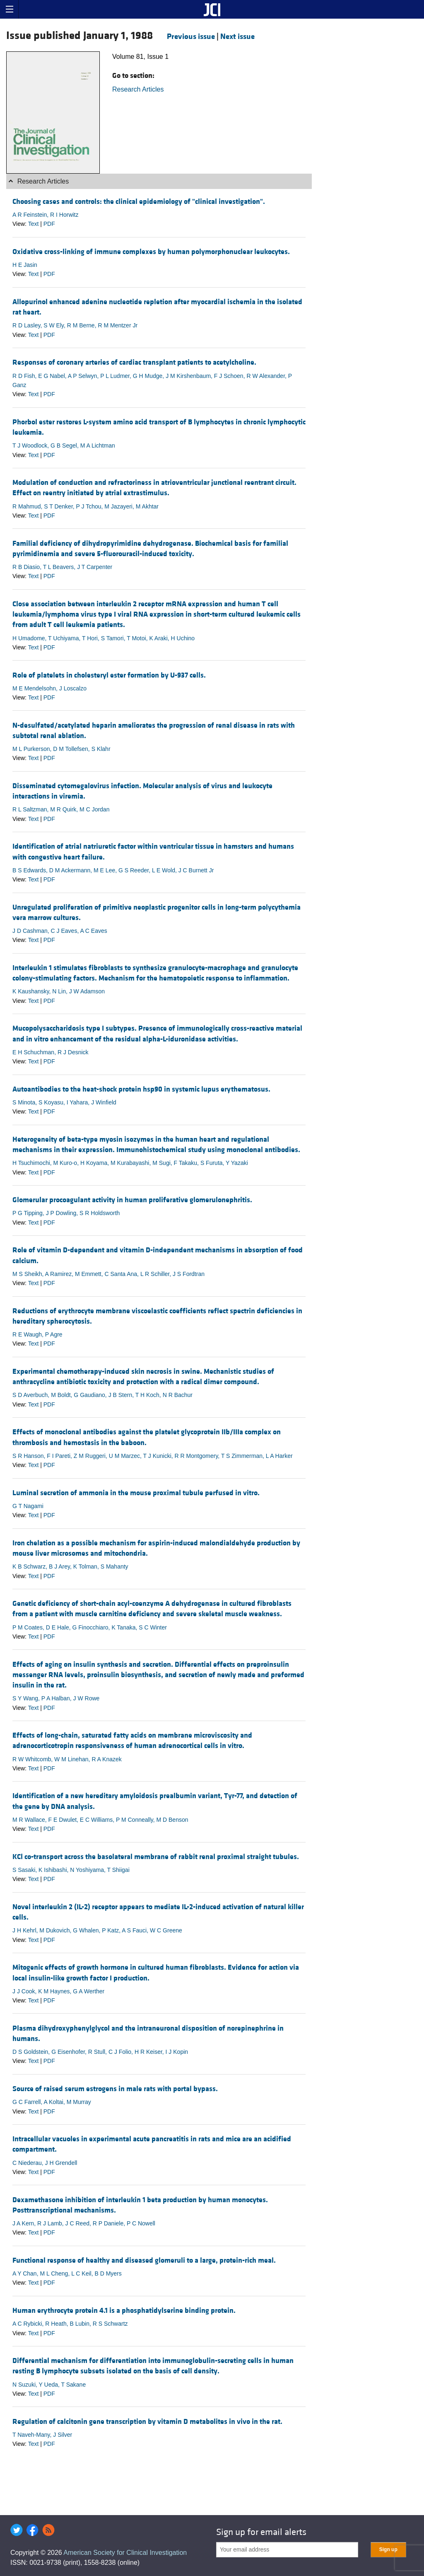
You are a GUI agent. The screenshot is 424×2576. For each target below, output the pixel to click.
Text (33, 223)
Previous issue (191, 36)
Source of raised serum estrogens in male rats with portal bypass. (115, 2089)
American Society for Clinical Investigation (125, 2552)
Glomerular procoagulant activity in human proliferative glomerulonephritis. (132, 1200)
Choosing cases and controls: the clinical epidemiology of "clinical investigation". (138, 201)
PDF (49, 223)
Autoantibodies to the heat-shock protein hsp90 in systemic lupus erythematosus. (141, 1089)
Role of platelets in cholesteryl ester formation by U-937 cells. (109, 675)
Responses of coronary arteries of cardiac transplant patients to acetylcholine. (134, 362)
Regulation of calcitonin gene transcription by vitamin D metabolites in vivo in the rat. (147, 2421)
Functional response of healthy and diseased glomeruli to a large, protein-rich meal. (144, 2260)
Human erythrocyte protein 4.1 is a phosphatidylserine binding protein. (124, 2310)
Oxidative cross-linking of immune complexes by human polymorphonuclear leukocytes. (151, 252)
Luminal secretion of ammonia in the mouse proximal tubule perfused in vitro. (136, 1493)
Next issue (237, 36)
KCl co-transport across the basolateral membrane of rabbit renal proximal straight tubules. (155, 1857)
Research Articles (138, 89)
